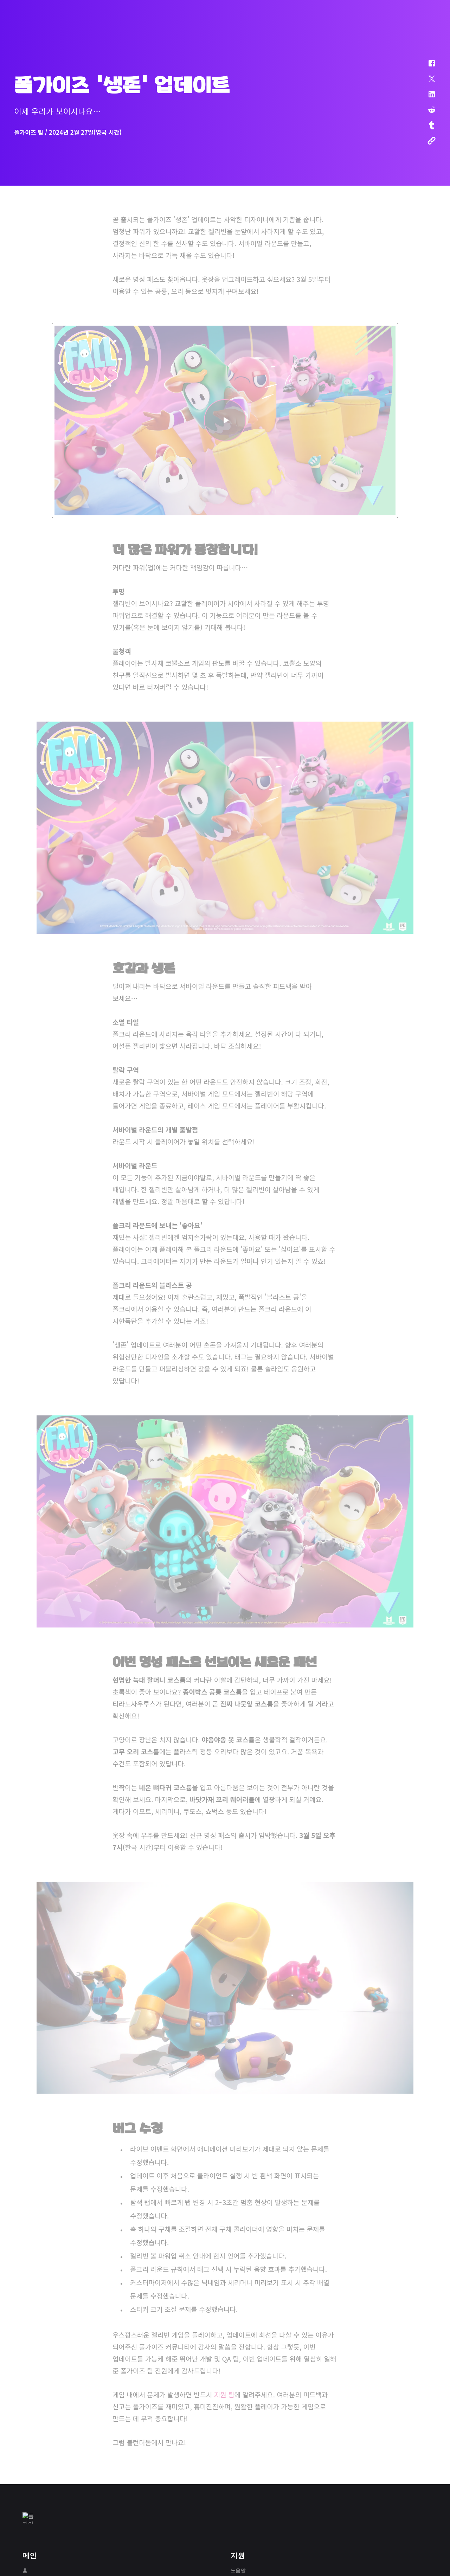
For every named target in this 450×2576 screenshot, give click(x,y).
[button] (427, 67)
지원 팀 (224, 2393)
